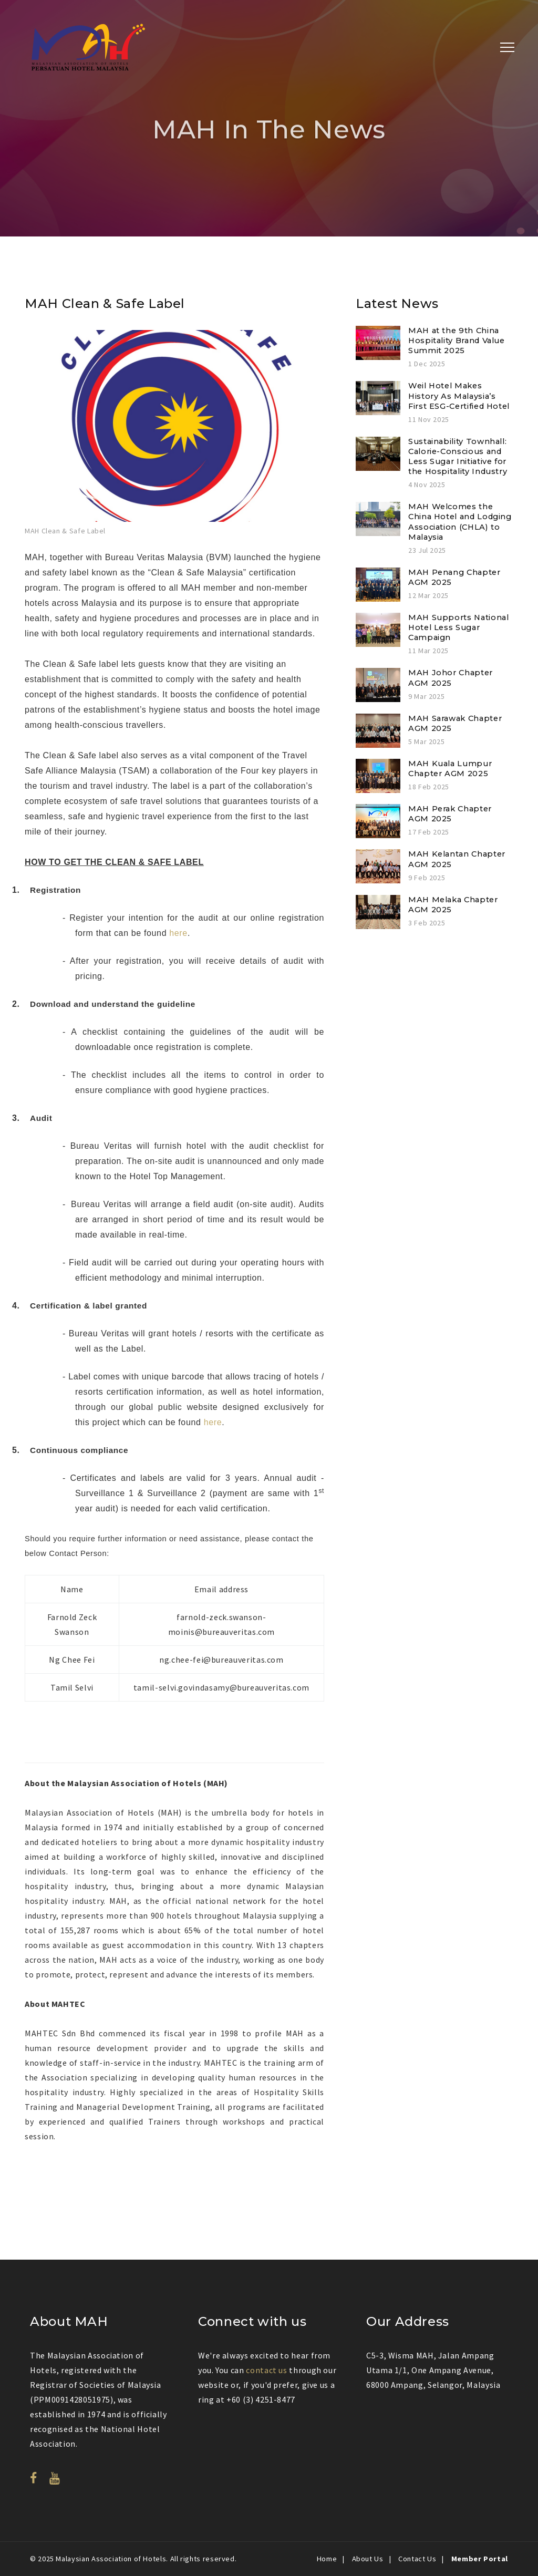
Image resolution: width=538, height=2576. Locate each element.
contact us (266, 2370)
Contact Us (417, 2558)
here (178, 933)
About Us (368, 2558)
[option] (174, 433)
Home (327, 2558)
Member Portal (479, 2558)
